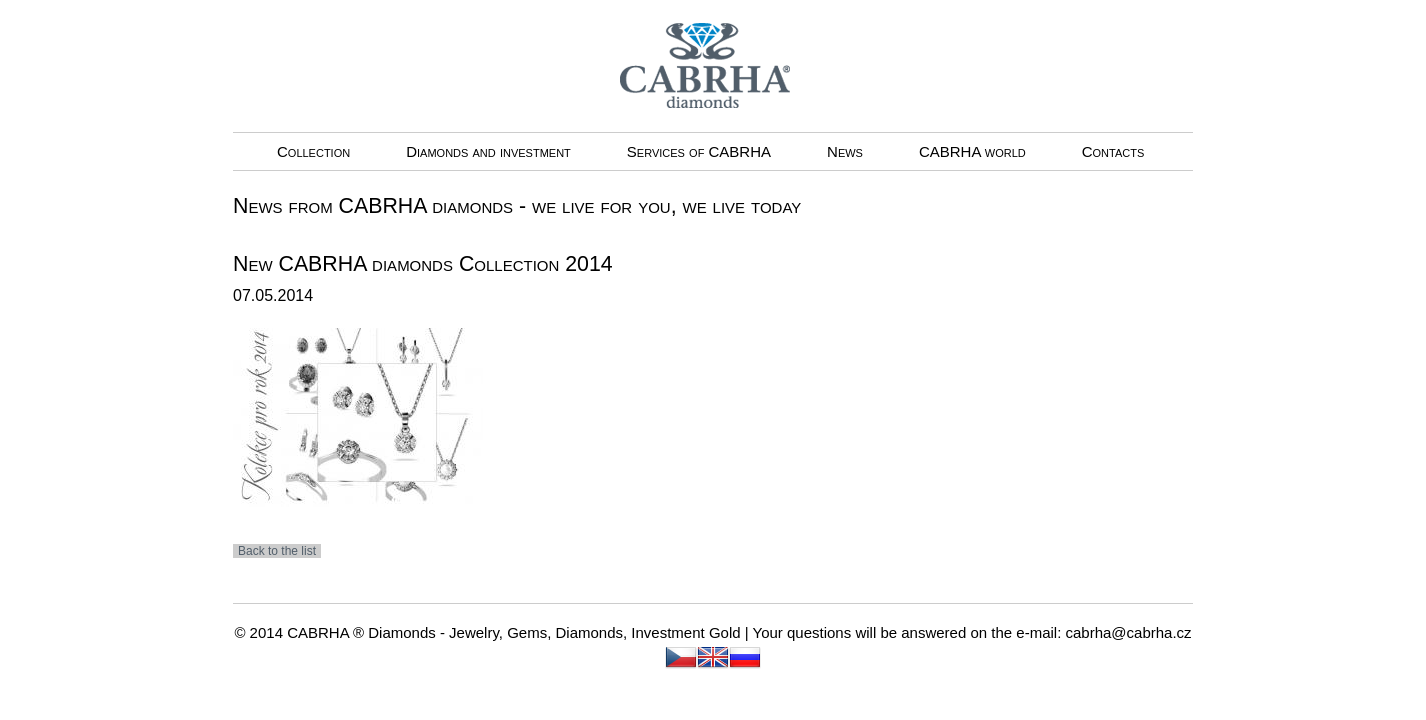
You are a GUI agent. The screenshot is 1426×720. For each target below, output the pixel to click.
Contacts (1113, 151)
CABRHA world (972, 151)
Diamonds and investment (488, 151)
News (845, 151)
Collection (313, 151)
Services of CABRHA (699, 151)
